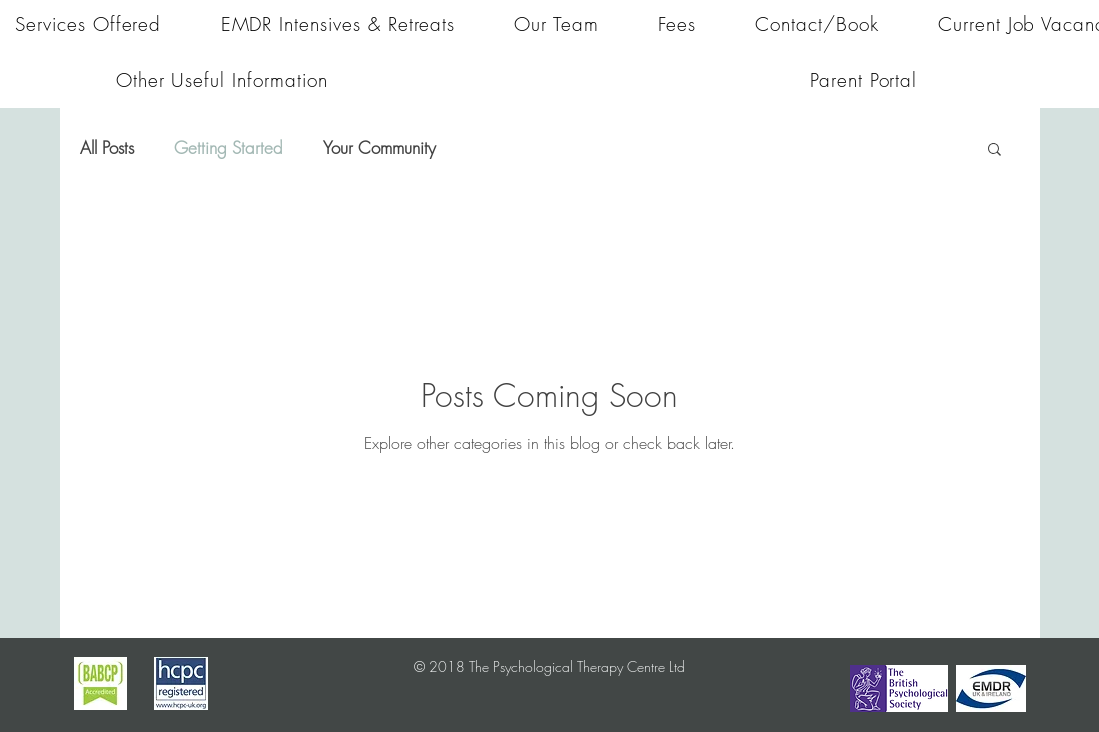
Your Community (379, 147)
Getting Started (228, 147)
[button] (994, 150)
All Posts (107, 147)
